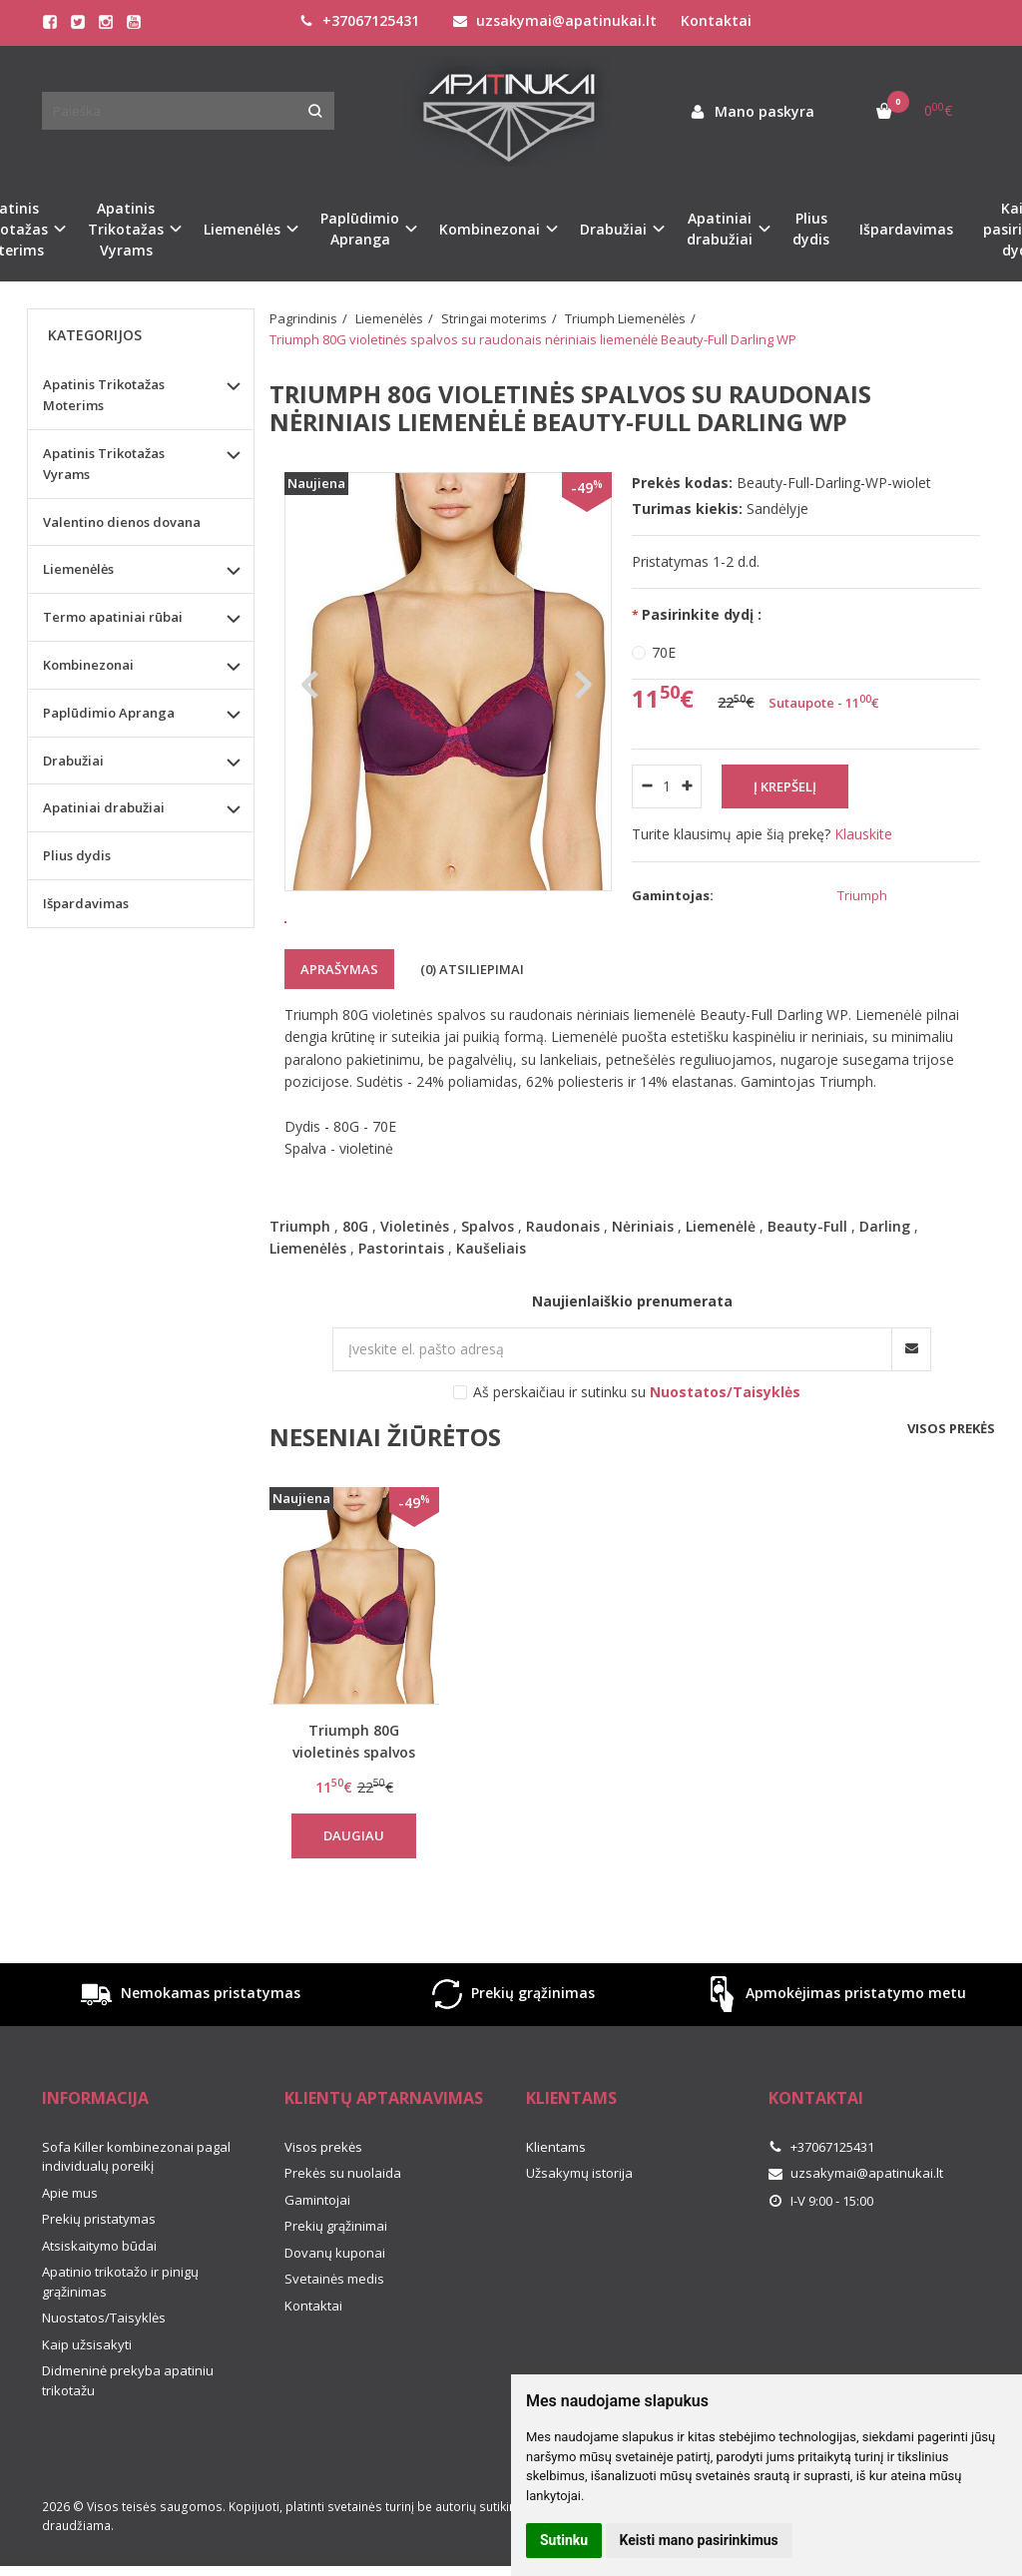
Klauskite (863, 833)
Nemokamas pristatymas (188, 2050)
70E (664, 652)
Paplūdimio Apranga (109, 713)
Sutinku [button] (564, 2540)
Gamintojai (317, 2256)
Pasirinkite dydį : (702, 614)
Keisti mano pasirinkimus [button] (699, 2540)
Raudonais (563, 1282)
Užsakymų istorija (579, 2229)
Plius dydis (810, 229)
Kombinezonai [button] (489, 229)
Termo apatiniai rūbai (113, 617)
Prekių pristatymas (99, 2275)
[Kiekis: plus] (687, 786)
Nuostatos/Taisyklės (104, 2373)
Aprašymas (339, 1025)
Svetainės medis (334, 2334)
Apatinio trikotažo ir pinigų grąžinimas (120, 2337)
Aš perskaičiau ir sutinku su (636, 1447)
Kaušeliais (491, 1303)
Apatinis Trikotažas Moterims (104, 394)
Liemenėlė (721, 1282)
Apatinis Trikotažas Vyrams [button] (126, 229)
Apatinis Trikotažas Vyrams (104, 463)
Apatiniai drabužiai (104, 807)
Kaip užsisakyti (87, 2400)
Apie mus (70, 2249)
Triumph (299, 1282)
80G (355, 1282)
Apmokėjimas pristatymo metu (834, 2050)
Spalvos (487, 1282)
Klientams (571, 2154)
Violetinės (414, 1282)
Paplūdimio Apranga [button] (359, 229)
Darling (884, 1282)
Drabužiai (73, 761)
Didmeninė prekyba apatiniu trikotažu (128, 2436)
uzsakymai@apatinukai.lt (555, 20)
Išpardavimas (906, 229)
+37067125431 (359, 20)
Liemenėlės (307, 1303)
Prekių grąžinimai (335, 2282)
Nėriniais (643, 1282)
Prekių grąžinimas (511, 2050)
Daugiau (353, 1891)
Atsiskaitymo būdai (99, 2302)
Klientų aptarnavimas (383, 2154)
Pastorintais (401, 1303)
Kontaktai (716, 20)
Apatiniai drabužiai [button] (720, 229)
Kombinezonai (88, 665)
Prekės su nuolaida (342, 2229)
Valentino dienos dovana (122, 522)
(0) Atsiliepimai (472, 1025)
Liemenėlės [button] (242, 229)
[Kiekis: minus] (646, 786)
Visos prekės (951, 1484)
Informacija (95, 2154)
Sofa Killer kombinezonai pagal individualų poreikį (136, 2213)
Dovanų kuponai (334, 2309)
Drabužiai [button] (613, 229)
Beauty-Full (807, 1282)
